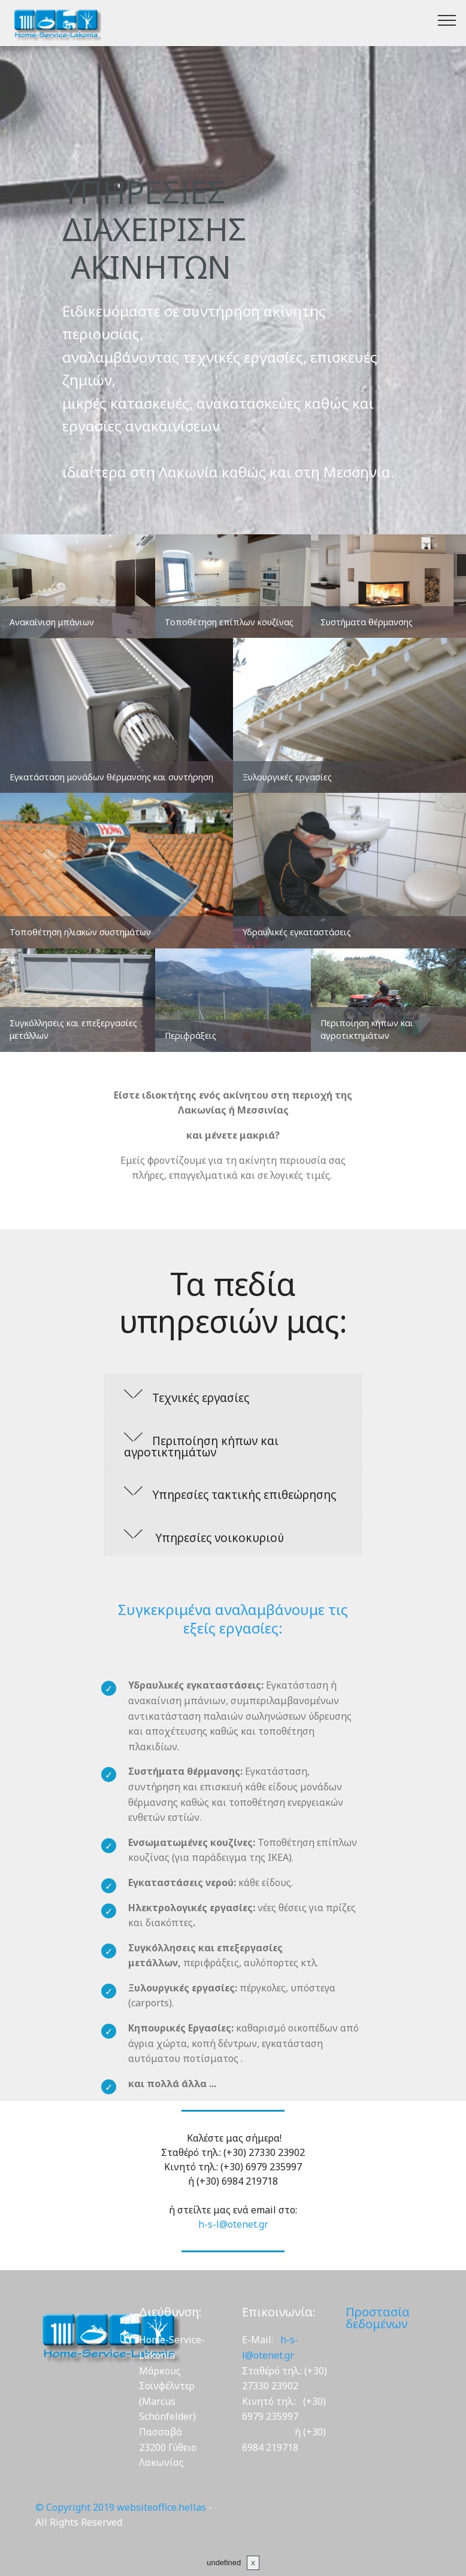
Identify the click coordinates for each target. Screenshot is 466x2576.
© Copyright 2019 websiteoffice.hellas (120, 2507)
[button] (233, 1395)
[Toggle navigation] (447, 19)
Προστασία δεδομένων (378, 2318)
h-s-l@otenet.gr (233, 2224)
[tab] (233, 1395)
